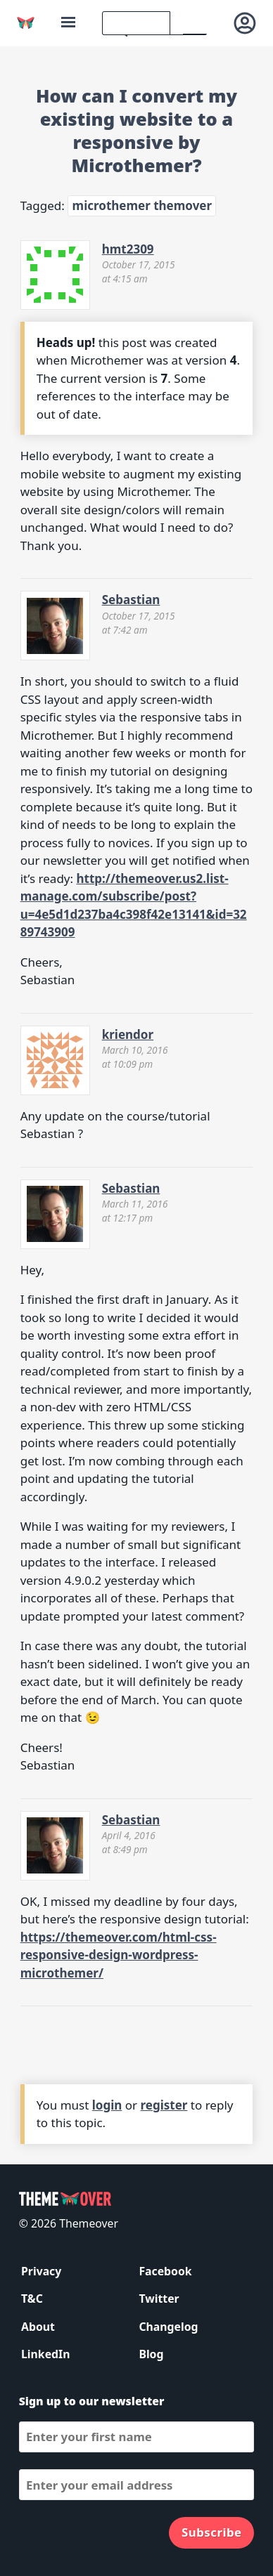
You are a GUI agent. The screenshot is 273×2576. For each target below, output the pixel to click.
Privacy (41, 2271)
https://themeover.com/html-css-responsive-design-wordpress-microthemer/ (118, 1955)
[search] (136, 23)
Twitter (159, 2298)
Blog (151, 2354)
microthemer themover (142, 205)
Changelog (168, 2326)
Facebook (165, 2271)
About (38, 2326)
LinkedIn (45, 2354)
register (164, 2105)
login (107, 2105)
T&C (32, 2298)
